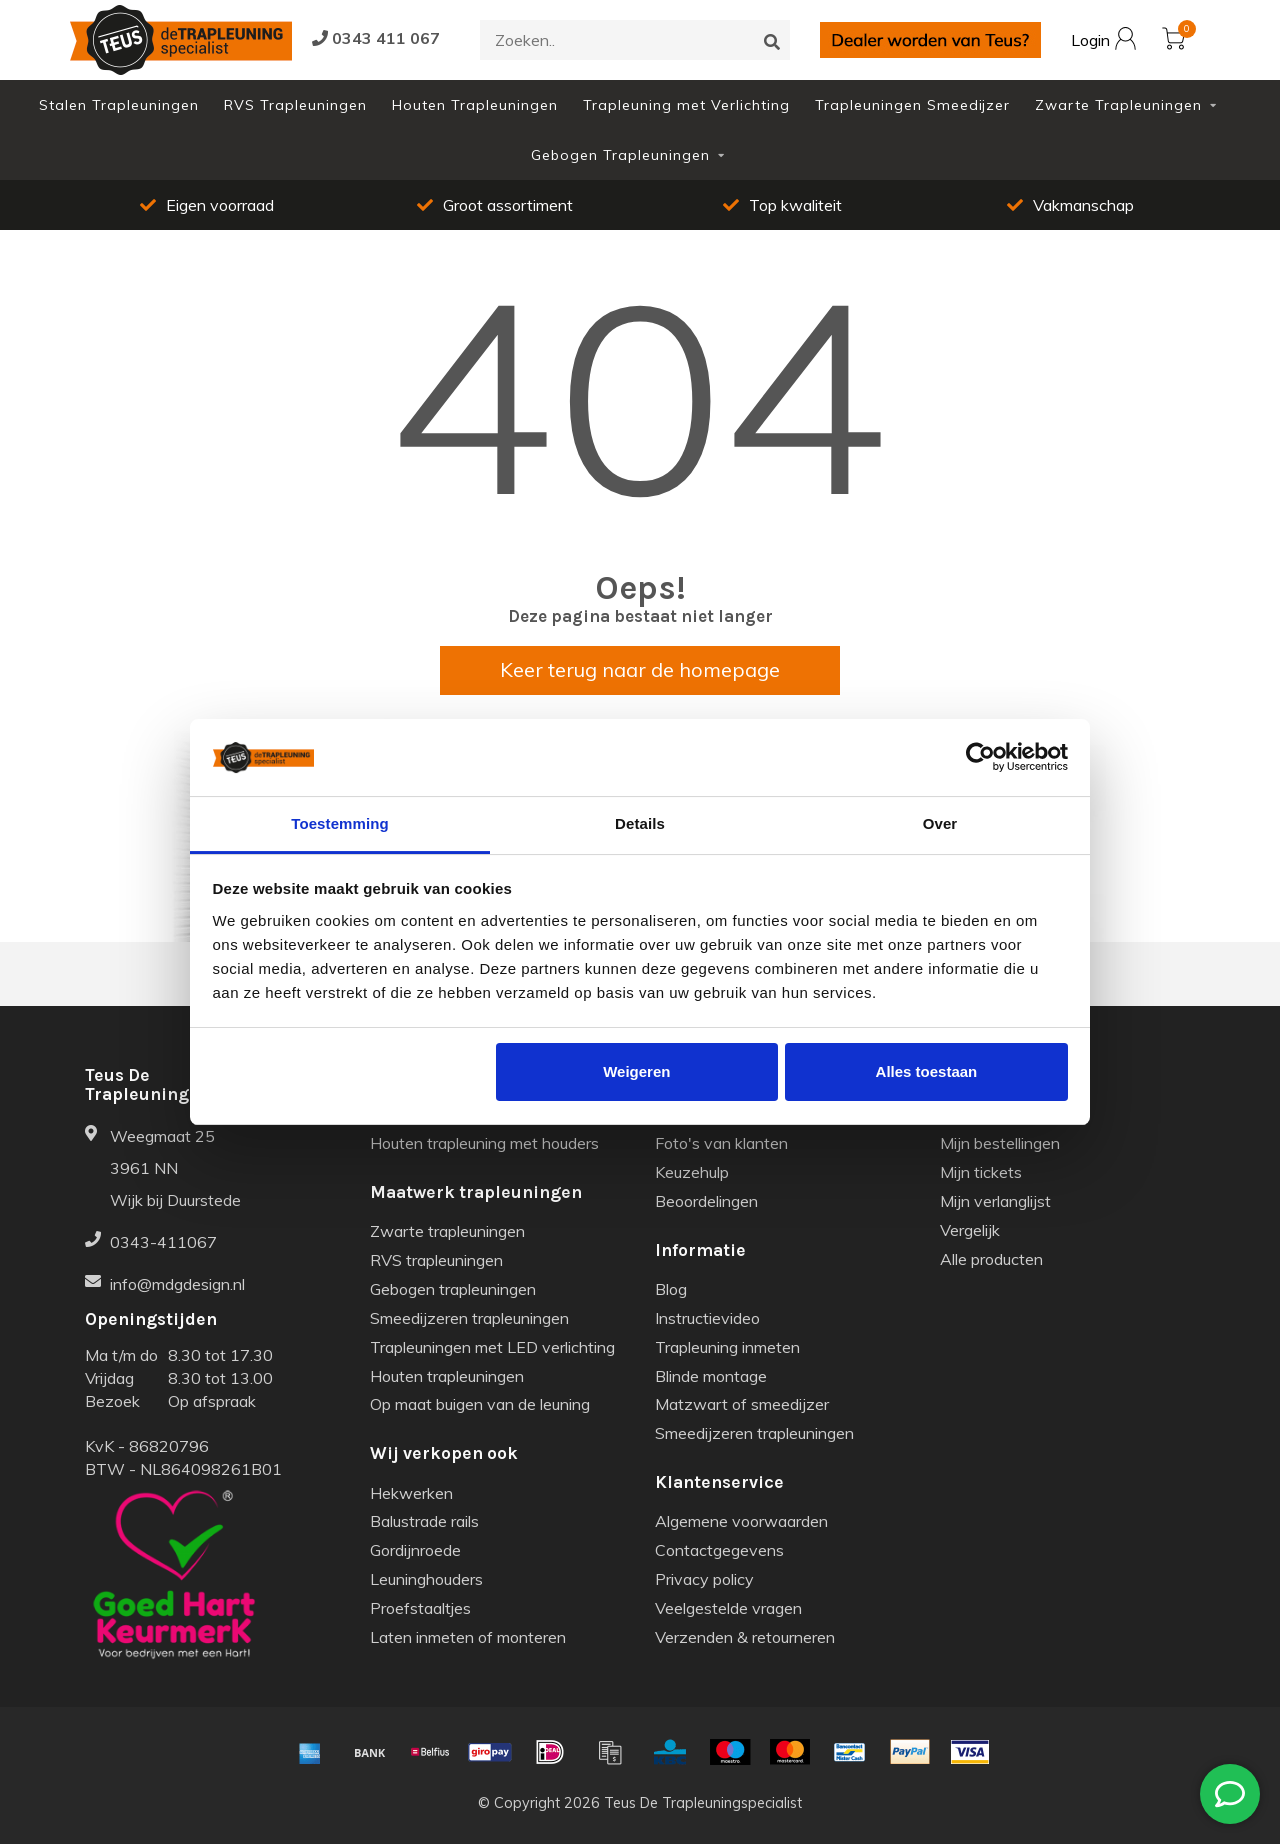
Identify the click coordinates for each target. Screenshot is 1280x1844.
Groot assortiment (495, 205)
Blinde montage (711, 1376)
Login (1104, 41)
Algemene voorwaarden (741, 1521)
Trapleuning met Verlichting (686, 105)
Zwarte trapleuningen (447, 1231)
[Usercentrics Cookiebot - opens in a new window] (980, 757)
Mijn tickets (981, 1172)
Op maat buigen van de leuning (480, 1404)
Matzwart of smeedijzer (742, 1404)
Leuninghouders (426, 1579)
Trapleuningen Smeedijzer (912, 105)
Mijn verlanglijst (995, 1201)
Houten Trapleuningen (475, 105)
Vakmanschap (1070, 205)
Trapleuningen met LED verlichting (492, 1347)
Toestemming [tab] (340, 823)
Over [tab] (940, 823)
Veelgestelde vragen (728, 1608)
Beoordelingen (706, 1201)
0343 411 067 (376, 38)
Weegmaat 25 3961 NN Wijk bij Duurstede (175, 1168)
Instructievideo (707, 1318)
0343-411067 (163, 1242)
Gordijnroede (415, 1550)
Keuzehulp (692, 1172)
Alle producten (991, 1259)
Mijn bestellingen (1000, 1143)
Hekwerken (411, 1493)
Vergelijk (970, 1230)
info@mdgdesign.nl (177, 1284)
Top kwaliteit (782, 205)
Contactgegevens (719, 1550)
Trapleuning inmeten (727, 1347)
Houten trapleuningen (447, 1376)
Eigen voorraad (207, 205)
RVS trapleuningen (436, 1260)
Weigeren (636, 1071)
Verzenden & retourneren (745, 1637)
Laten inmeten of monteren (468, 1637)
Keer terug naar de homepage (640, 669)
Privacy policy (704, 1579)
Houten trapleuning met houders (484, 1143)
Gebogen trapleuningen (453, 1289)
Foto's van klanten (721, 1143)
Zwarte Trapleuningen (1118, 105)
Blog (671, 1289)
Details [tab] (640, 823)
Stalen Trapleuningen (119, 105)
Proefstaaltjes (420, 1608)
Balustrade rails (424, 1521)
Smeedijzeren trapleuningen (469, 1318)
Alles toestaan (927, 1071)
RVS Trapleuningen (295, 105)
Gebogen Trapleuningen (620, 155)
